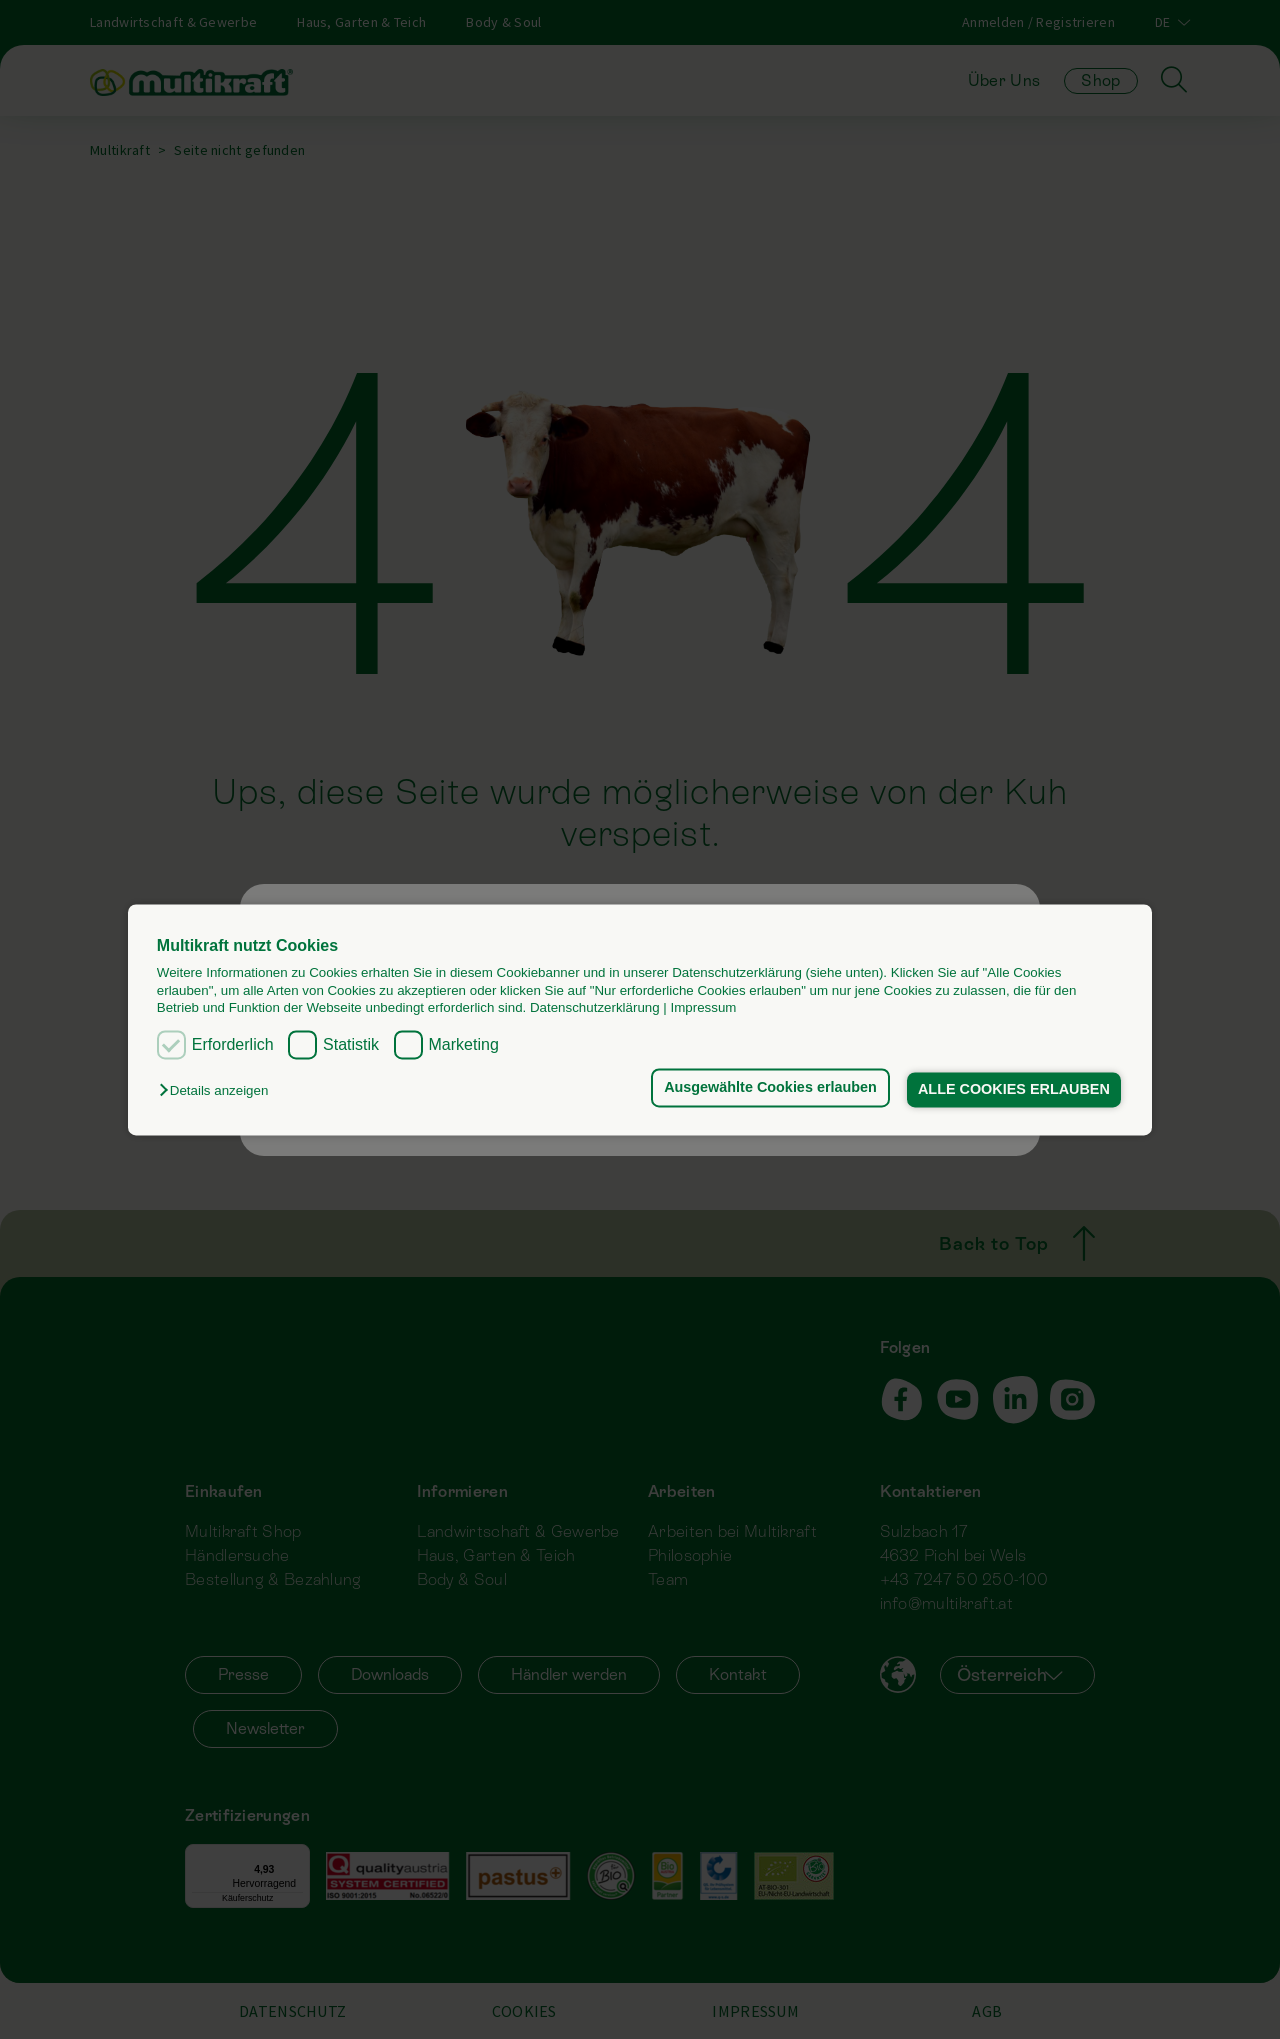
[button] (218, 1091)
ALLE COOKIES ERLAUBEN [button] (1014, 1090)
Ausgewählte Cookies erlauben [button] (770, 1088)
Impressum (704, 1007)
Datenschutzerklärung (595, 1007)
